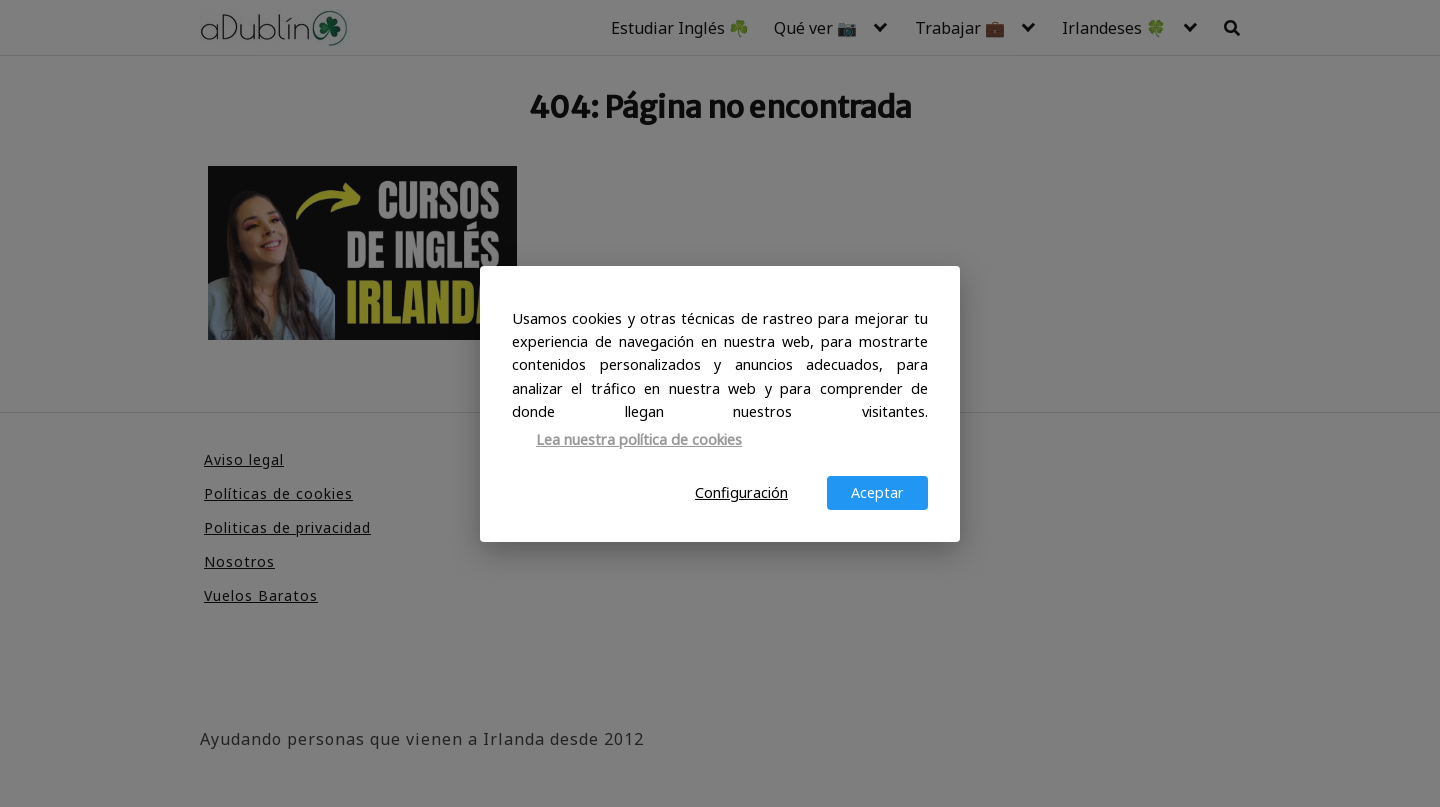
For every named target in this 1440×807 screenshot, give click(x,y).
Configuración (741, 492)
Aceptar (877, 492)
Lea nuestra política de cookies (639, 439)
